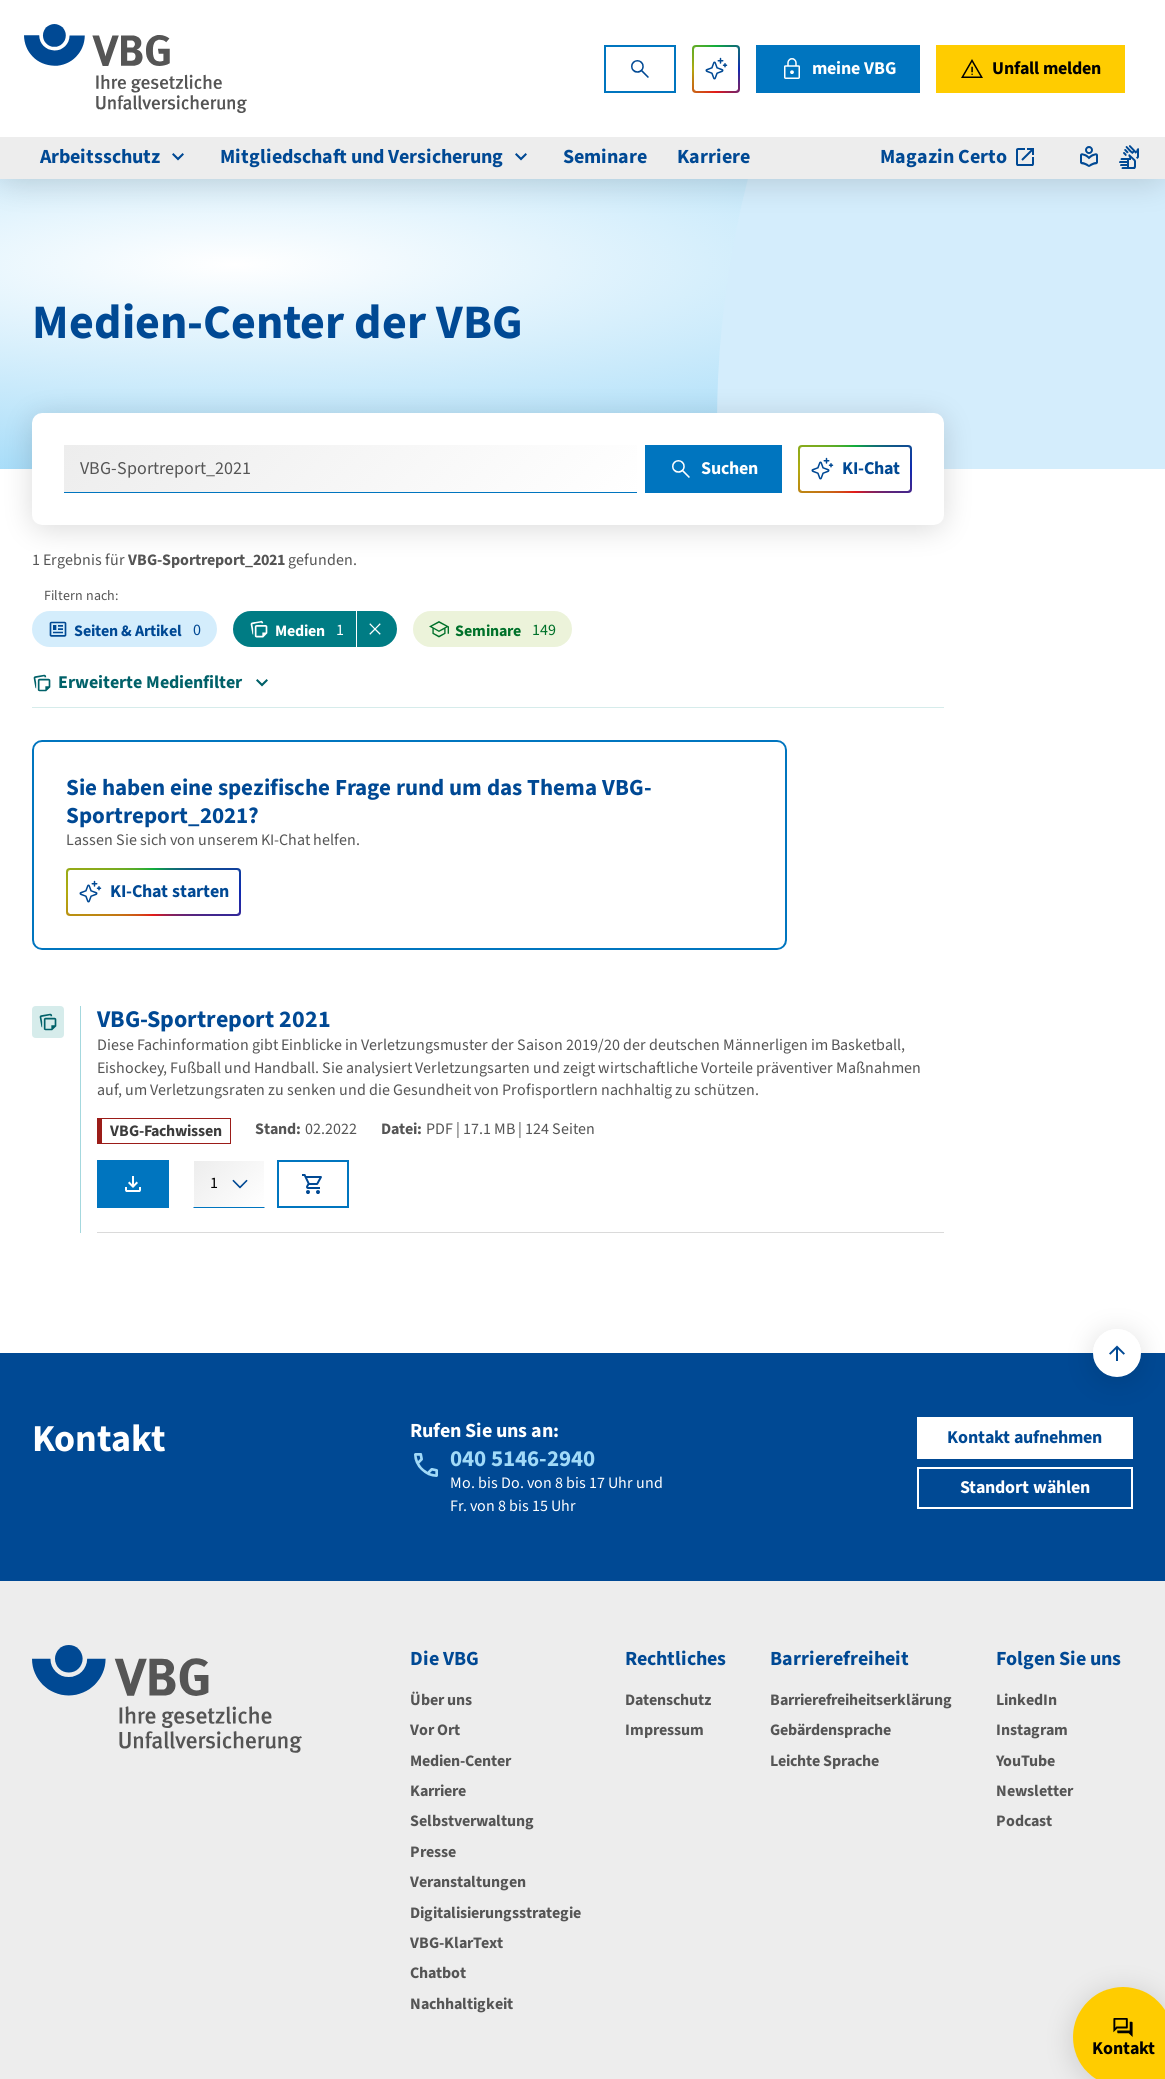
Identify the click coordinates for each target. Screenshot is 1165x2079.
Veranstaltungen (468, 1882)
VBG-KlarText (456, 1943)
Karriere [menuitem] (713, 157)
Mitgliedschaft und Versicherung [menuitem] (376, 157)
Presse (433, 1852)
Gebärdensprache (830, 1730)
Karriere (438, 1791)
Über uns (441, 1700)
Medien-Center (460, 1761)
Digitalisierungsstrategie (495, 1913)
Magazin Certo (958, 157)
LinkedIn (1026, 1700)
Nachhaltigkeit (461, 2004)
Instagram (1032, 1730)
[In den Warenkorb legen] (313, 1184)
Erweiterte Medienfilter (153, 683)
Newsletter (1034, 1791)
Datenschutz (668, 1700)
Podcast (1024, 1821)
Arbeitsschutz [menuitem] (115, 157)
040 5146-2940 (522, 1458)
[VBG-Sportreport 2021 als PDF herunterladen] (133, 1184)
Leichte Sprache (824, 1761)
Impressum (664, 1730)
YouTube (1025, 1761)
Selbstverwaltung (472, 1821)
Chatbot (438, 1973)
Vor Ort (435, 1730)
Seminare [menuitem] (605, 157)
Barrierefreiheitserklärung (861, 1700)
